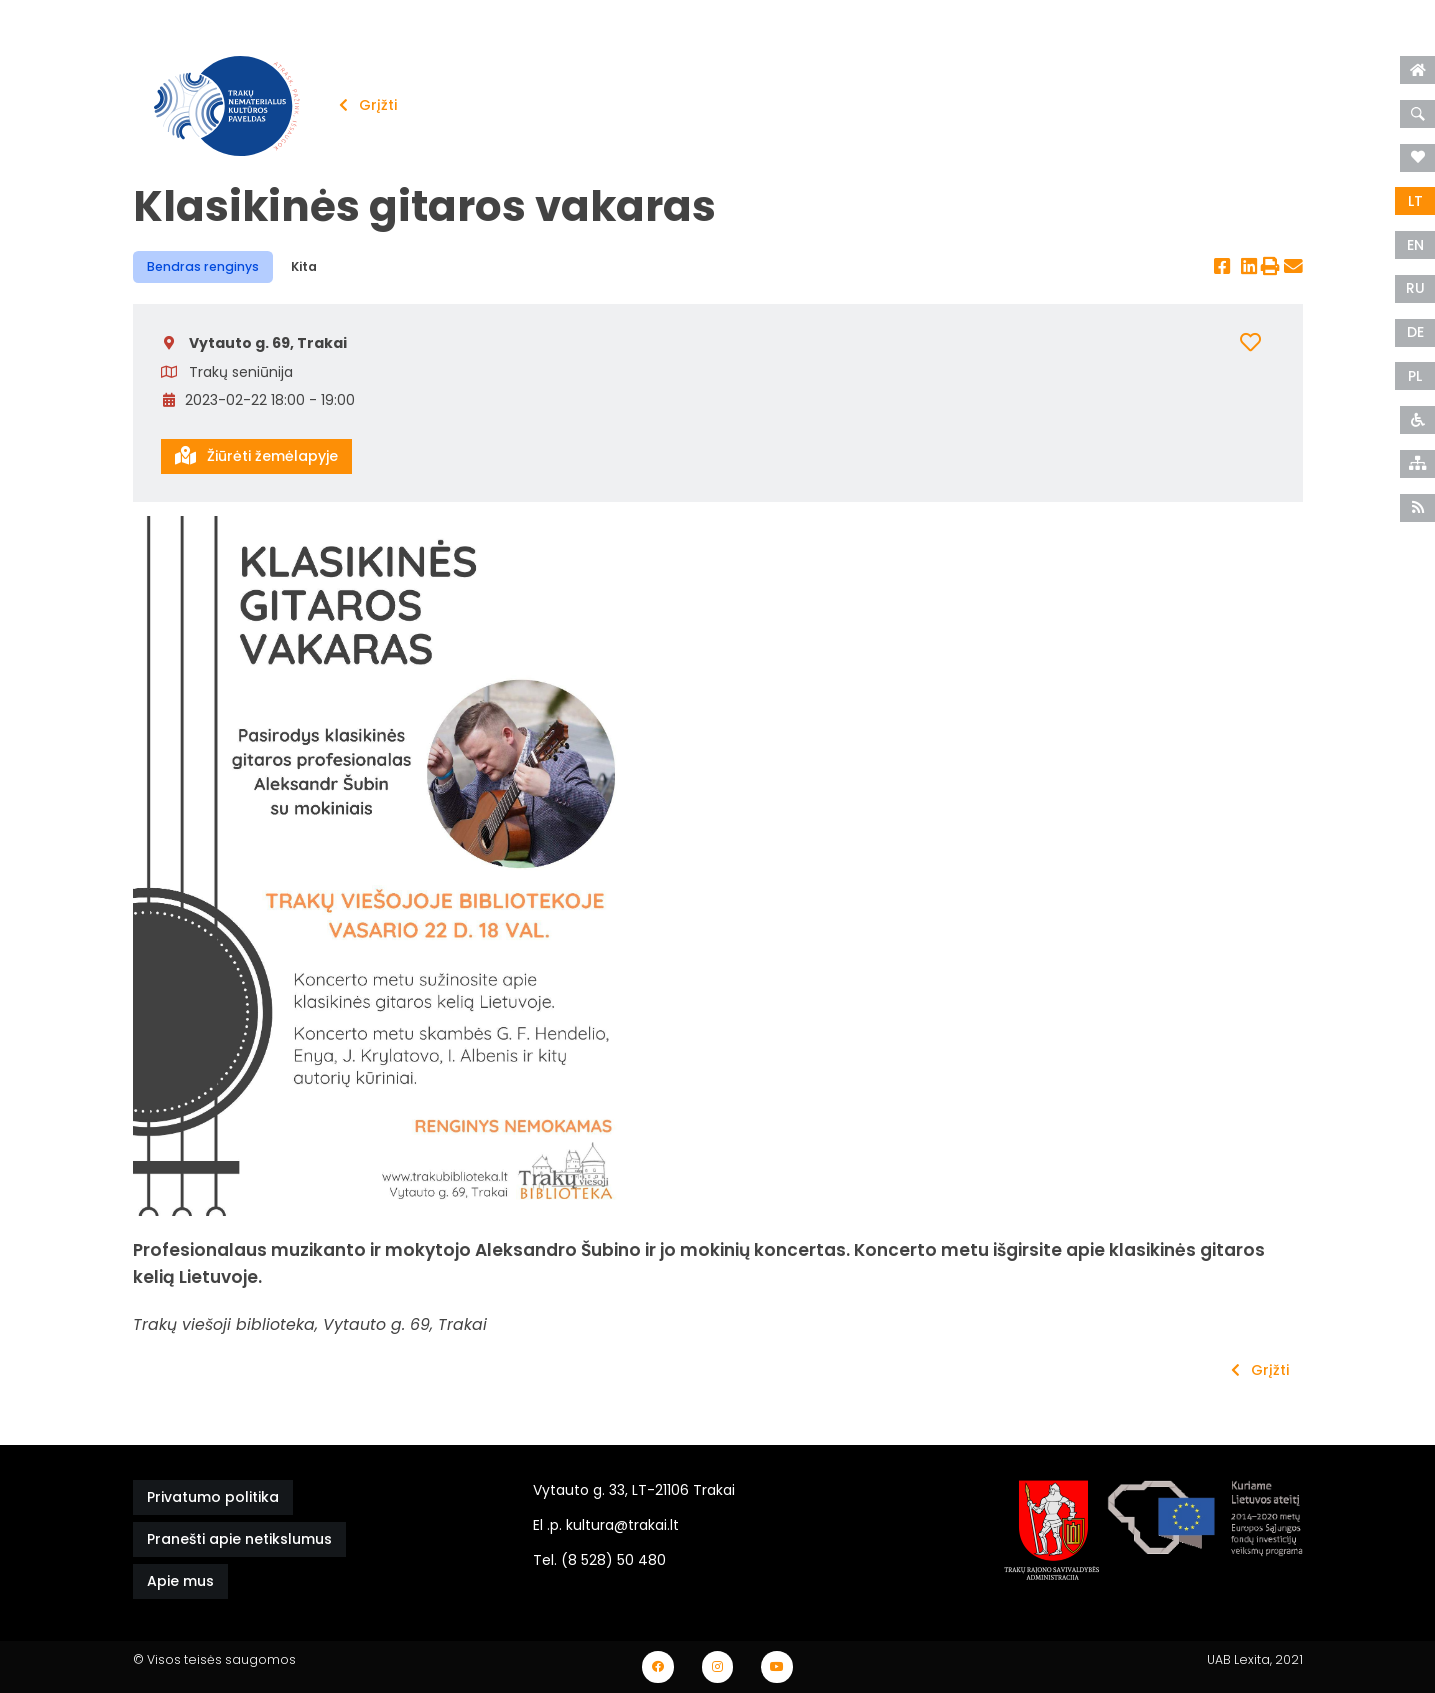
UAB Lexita (1238, 1659)
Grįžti (368, 105)
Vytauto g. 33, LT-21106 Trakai (634, 1490)
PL (1415, 376)
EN (1415, 245)
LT (1415, 201)
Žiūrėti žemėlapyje (256, 456)
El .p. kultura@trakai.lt (606, 1525)
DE (1415, 332)
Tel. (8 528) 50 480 (599, 1560)
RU (1415, 288)
